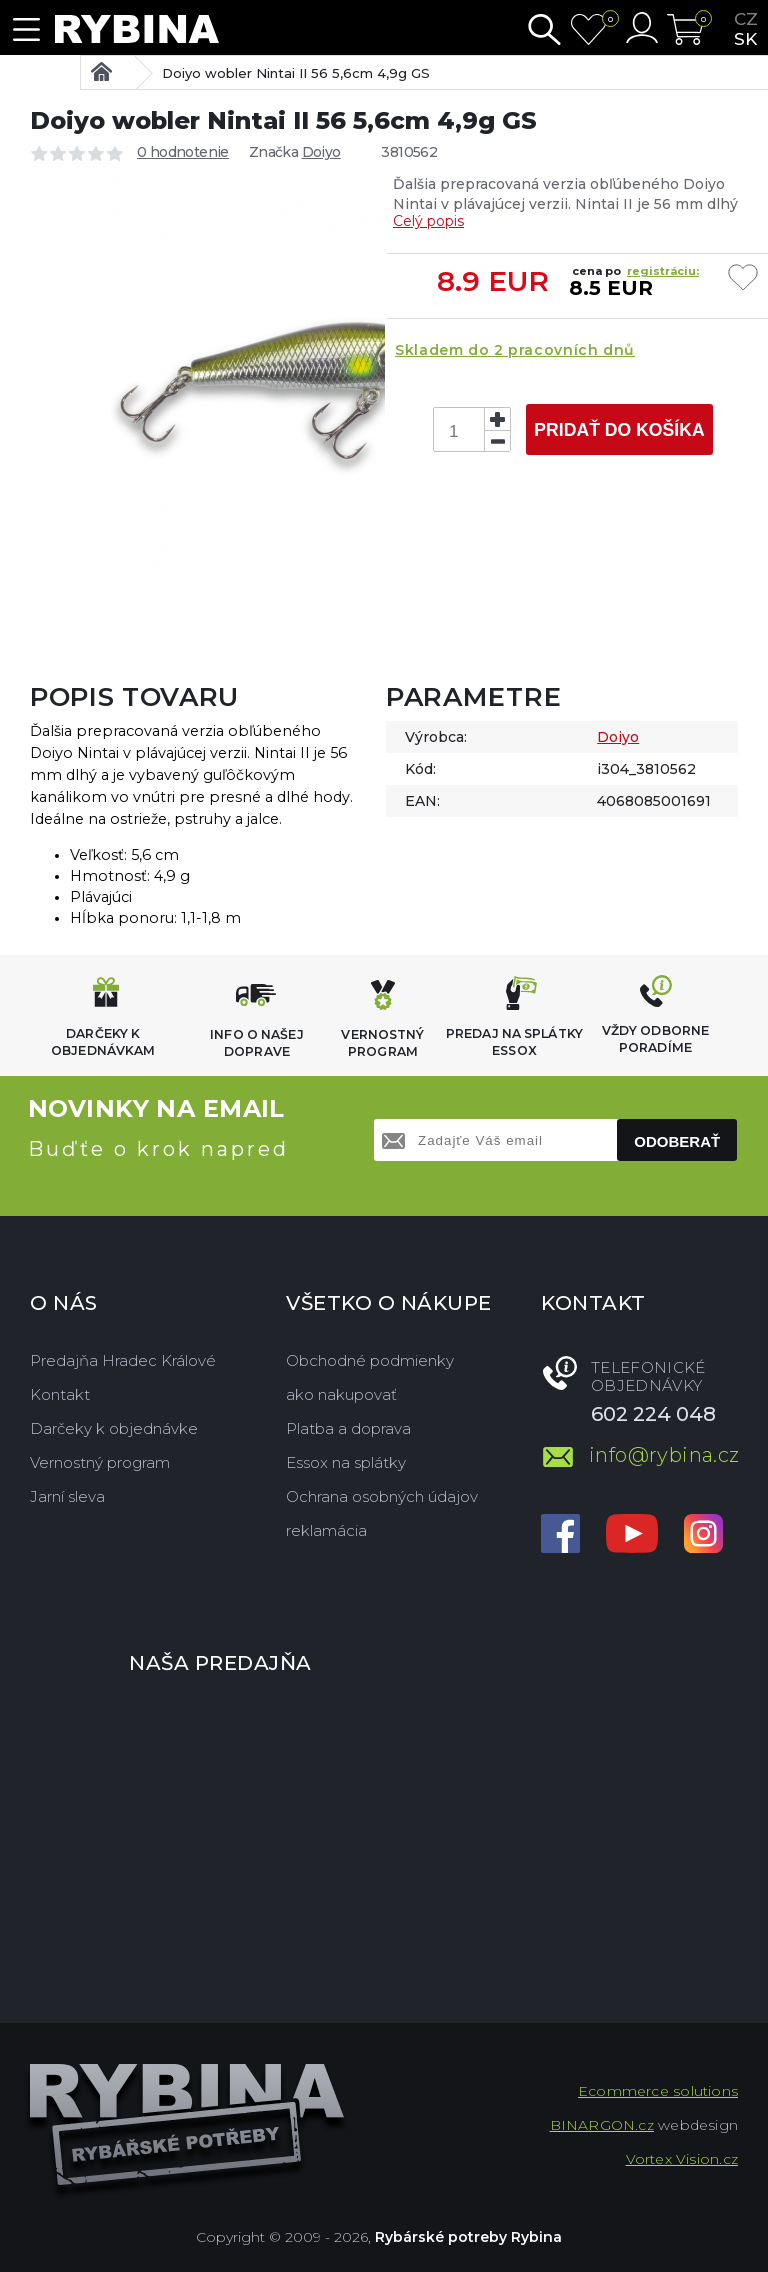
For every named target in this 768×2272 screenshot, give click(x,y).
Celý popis (428, 221)
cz (746, 19)
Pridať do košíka (619, 430)
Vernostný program (100, 1462)
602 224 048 (653, 1414)
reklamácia (326, 1530)
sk (745, 39)
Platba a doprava (348, 1428)
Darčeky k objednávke (114, 1428)
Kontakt (60, 1394)
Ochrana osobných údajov (382, 1496)
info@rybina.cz (663, 1455)
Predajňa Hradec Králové (123, 1360)
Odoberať (677, 1141)
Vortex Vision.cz (682, 2159)
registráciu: (663, 271)
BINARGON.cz (602, 2125)
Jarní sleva (67, 1496)
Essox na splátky (346, 1462)
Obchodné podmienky (370, 1360)
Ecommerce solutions (658, 2091)
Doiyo (321, 152)
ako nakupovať (341, 1394)
